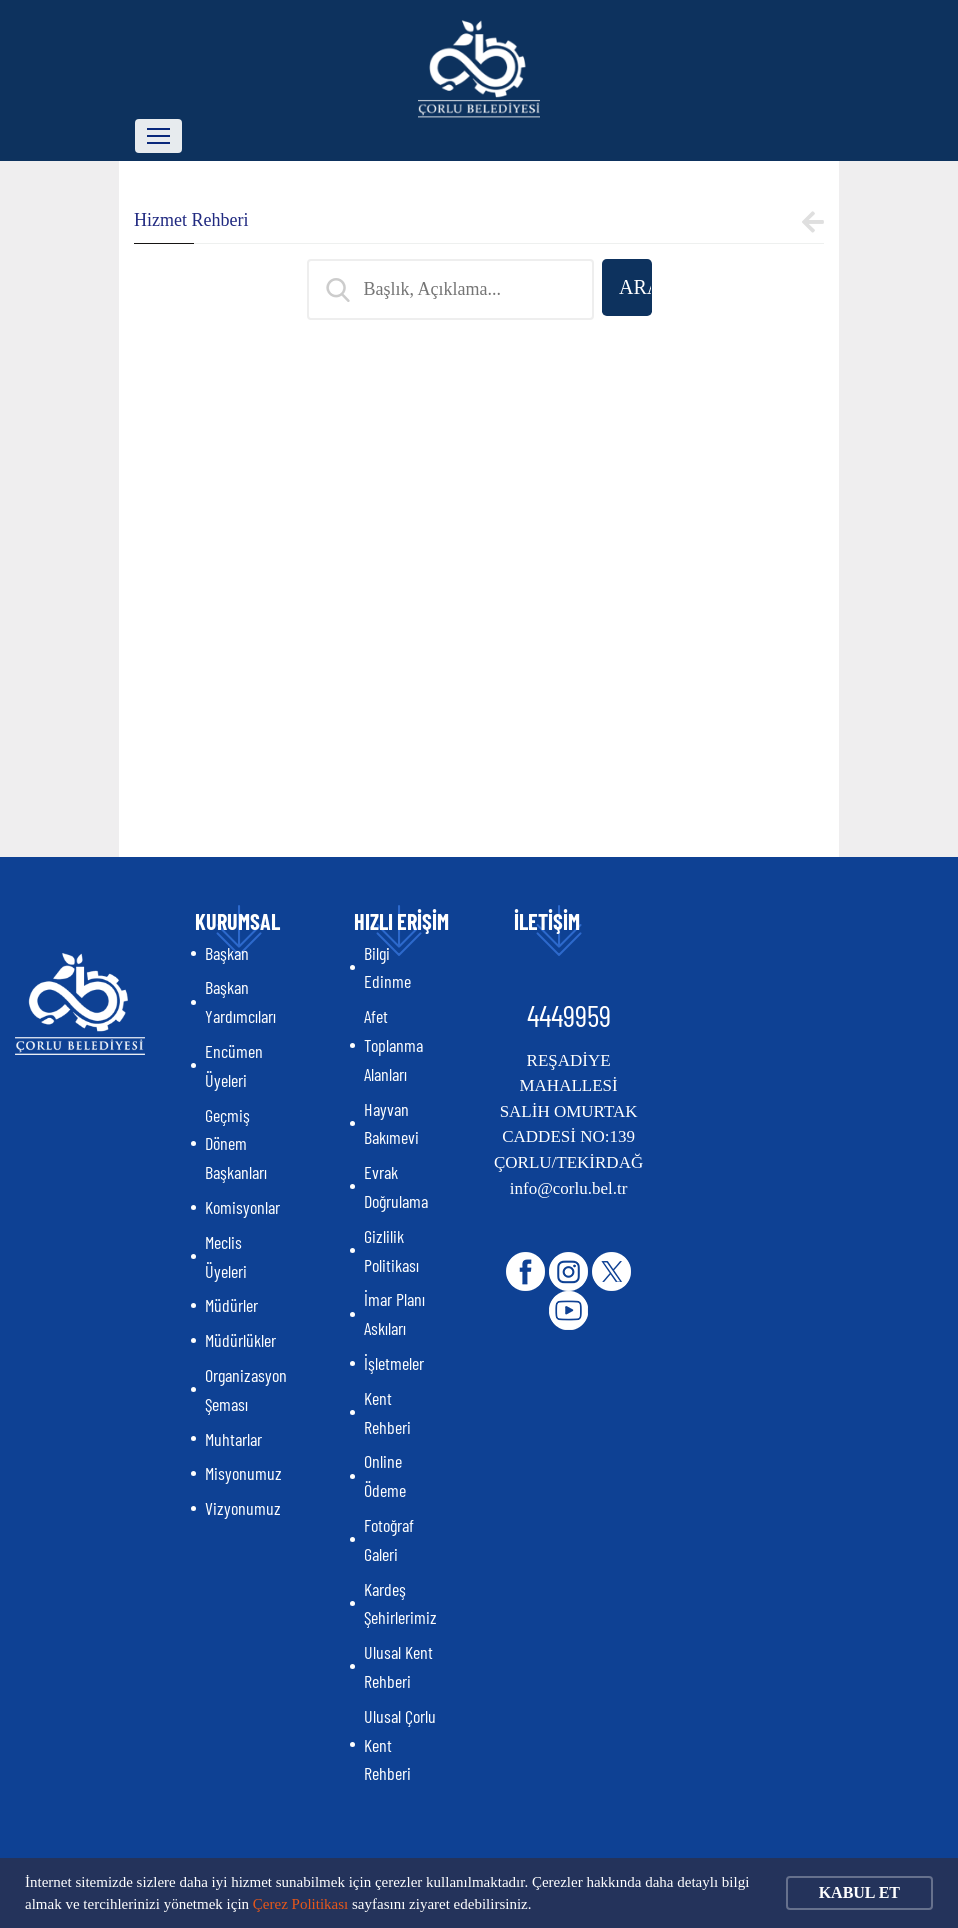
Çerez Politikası (300, 1904)
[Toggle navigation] (158, 136)
